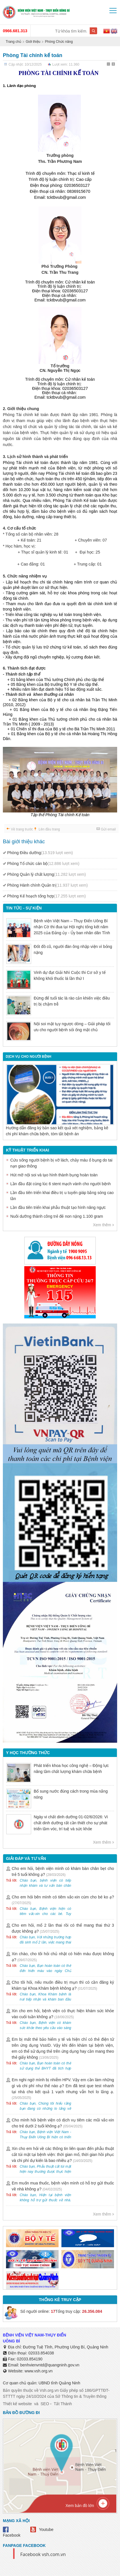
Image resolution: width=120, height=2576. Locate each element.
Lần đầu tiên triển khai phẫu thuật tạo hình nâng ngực (58, 1207)
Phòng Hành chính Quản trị (47, 885)
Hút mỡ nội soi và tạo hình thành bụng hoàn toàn (54, 1175)
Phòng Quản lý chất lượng (46, 874)
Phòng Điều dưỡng (40, 852)
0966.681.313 (15, 31)
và (36, 2403)
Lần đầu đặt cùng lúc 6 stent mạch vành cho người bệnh (60, 1183)
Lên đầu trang (49, 829)
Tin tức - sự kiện (24, 908)
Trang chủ (13, 42)
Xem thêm (102, 1225)
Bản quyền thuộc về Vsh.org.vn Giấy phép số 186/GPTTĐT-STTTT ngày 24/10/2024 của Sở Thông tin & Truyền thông (56, 2393)
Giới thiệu (33, 42)
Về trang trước (22, 829)
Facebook (11, 2535)
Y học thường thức (28, 1752)
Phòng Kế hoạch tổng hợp (46, 896)
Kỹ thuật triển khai (27, 1150)
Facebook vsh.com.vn (43, 2554)
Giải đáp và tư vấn (26, 1858)
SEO (45, 2403)
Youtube (46, 2529)
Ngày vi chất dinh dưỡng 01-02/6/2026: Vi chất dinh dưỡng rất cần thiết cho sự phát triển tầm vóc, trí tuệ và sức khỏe (71, 1823)
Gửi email (108, 829)
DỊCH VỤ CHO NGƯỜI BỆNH (28, 1057)
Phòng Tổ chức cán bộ (43, 863)
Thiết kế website (17, 2403)
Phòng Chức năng (59, 42)
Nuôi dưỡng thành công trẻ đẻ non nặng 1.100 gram (56, 1216)
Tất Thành (63, 2403)
